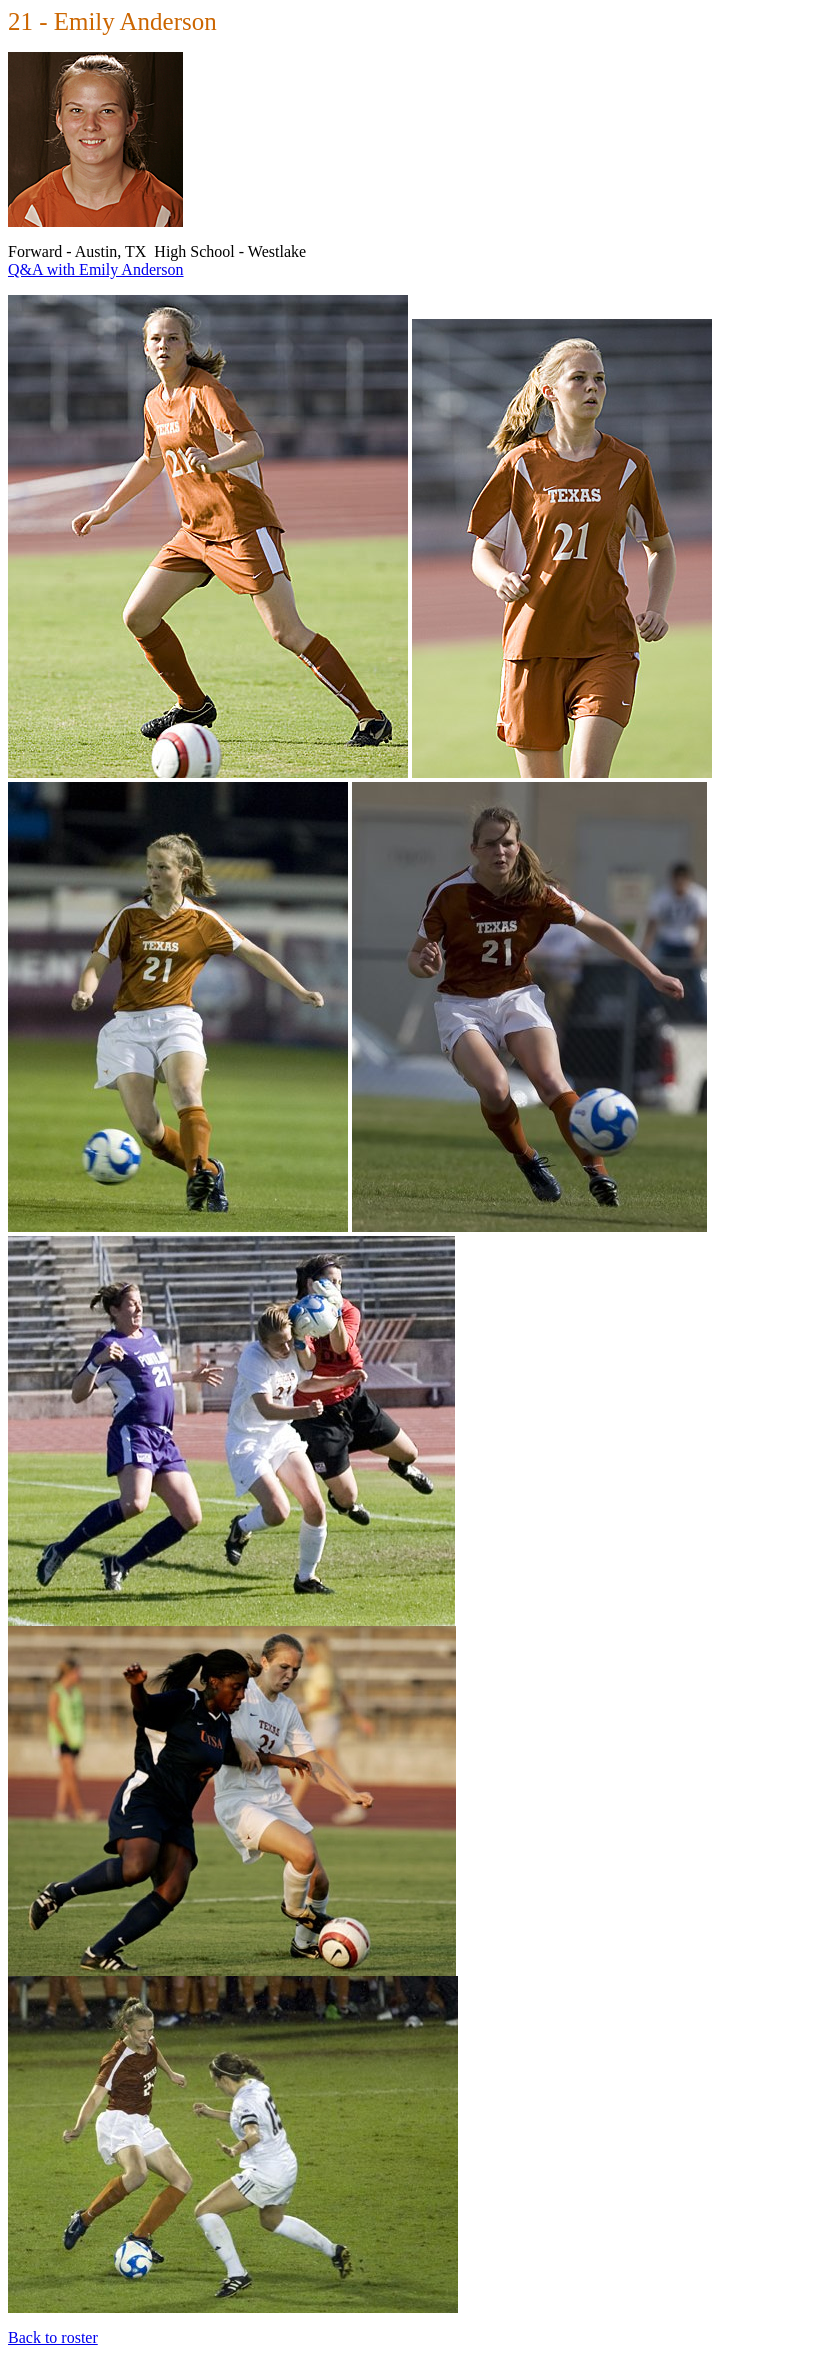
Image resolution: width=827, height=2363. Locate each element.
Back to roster (53, 2337)
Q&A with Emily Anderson (96, 269)
